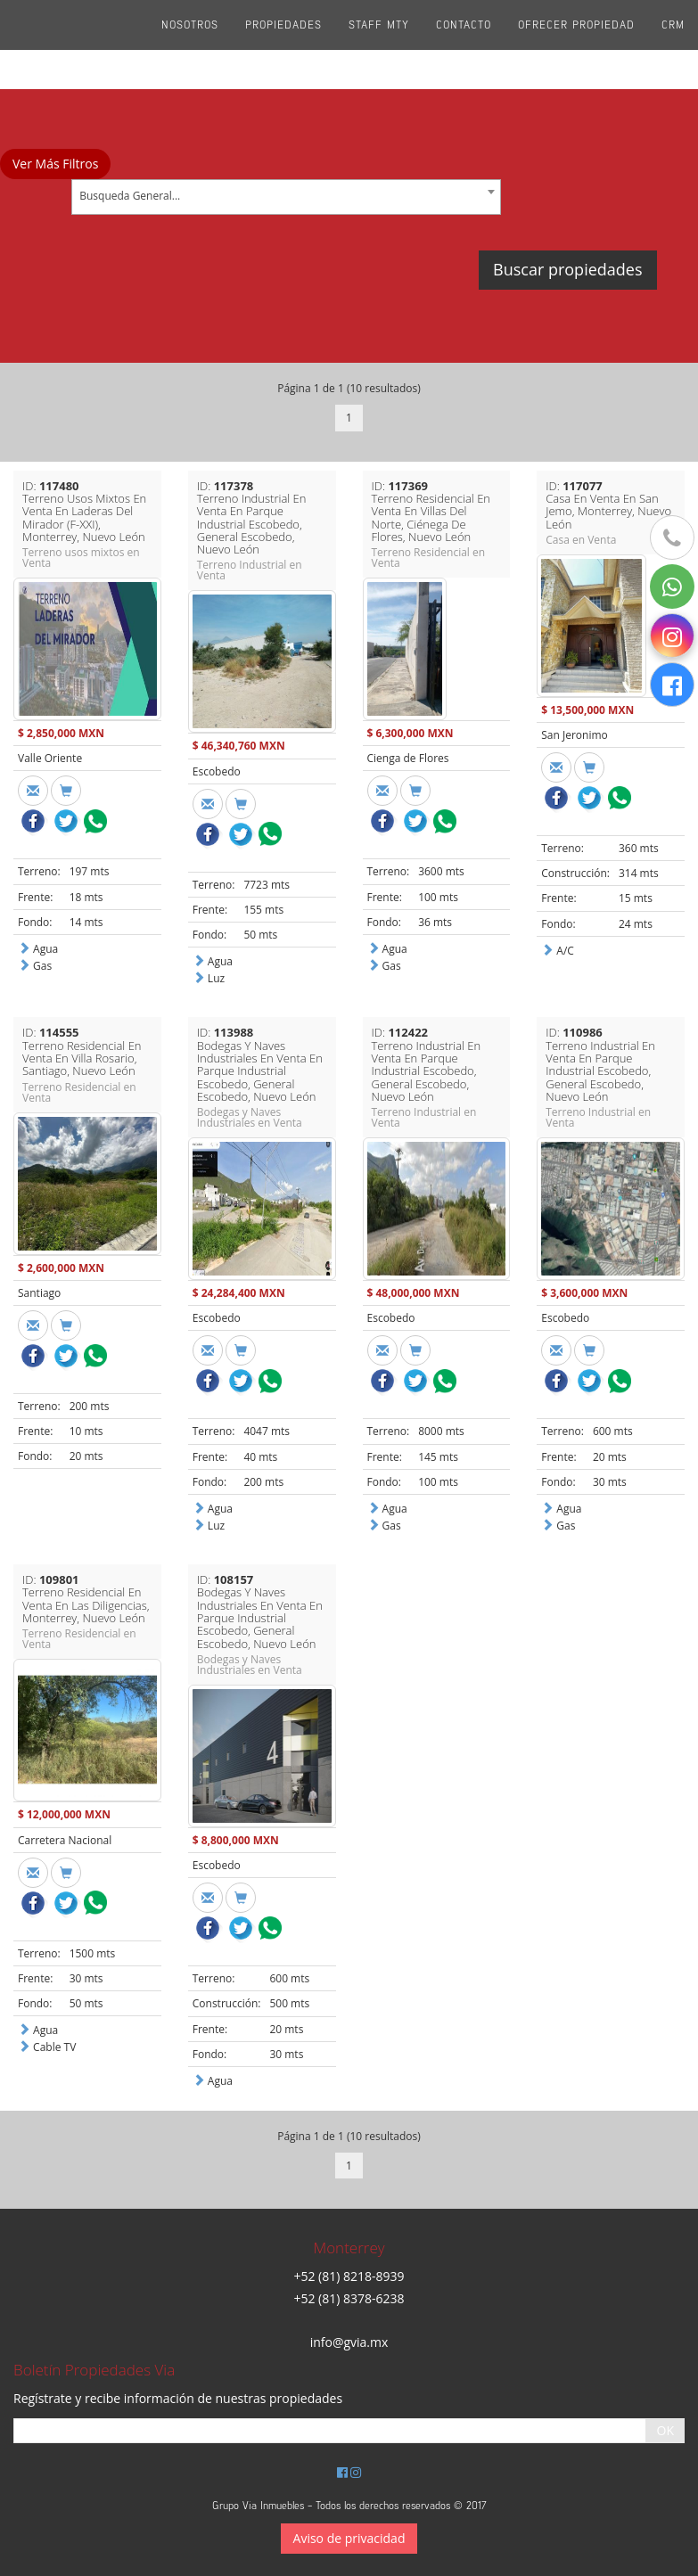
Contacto (463, 44)
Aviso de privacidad (349, 2538)
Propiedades (283, 44)
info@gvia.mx (349, 2342)
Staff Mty (379, 44)
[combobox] (286, 197)
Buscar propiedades (567, 269)
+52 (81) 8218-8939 (348, 2276)
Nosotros (189, 44)
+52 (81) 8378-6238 (348, 2298)
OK (665, 2430)
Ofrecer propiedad (576, 44)
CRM (673, 44)
